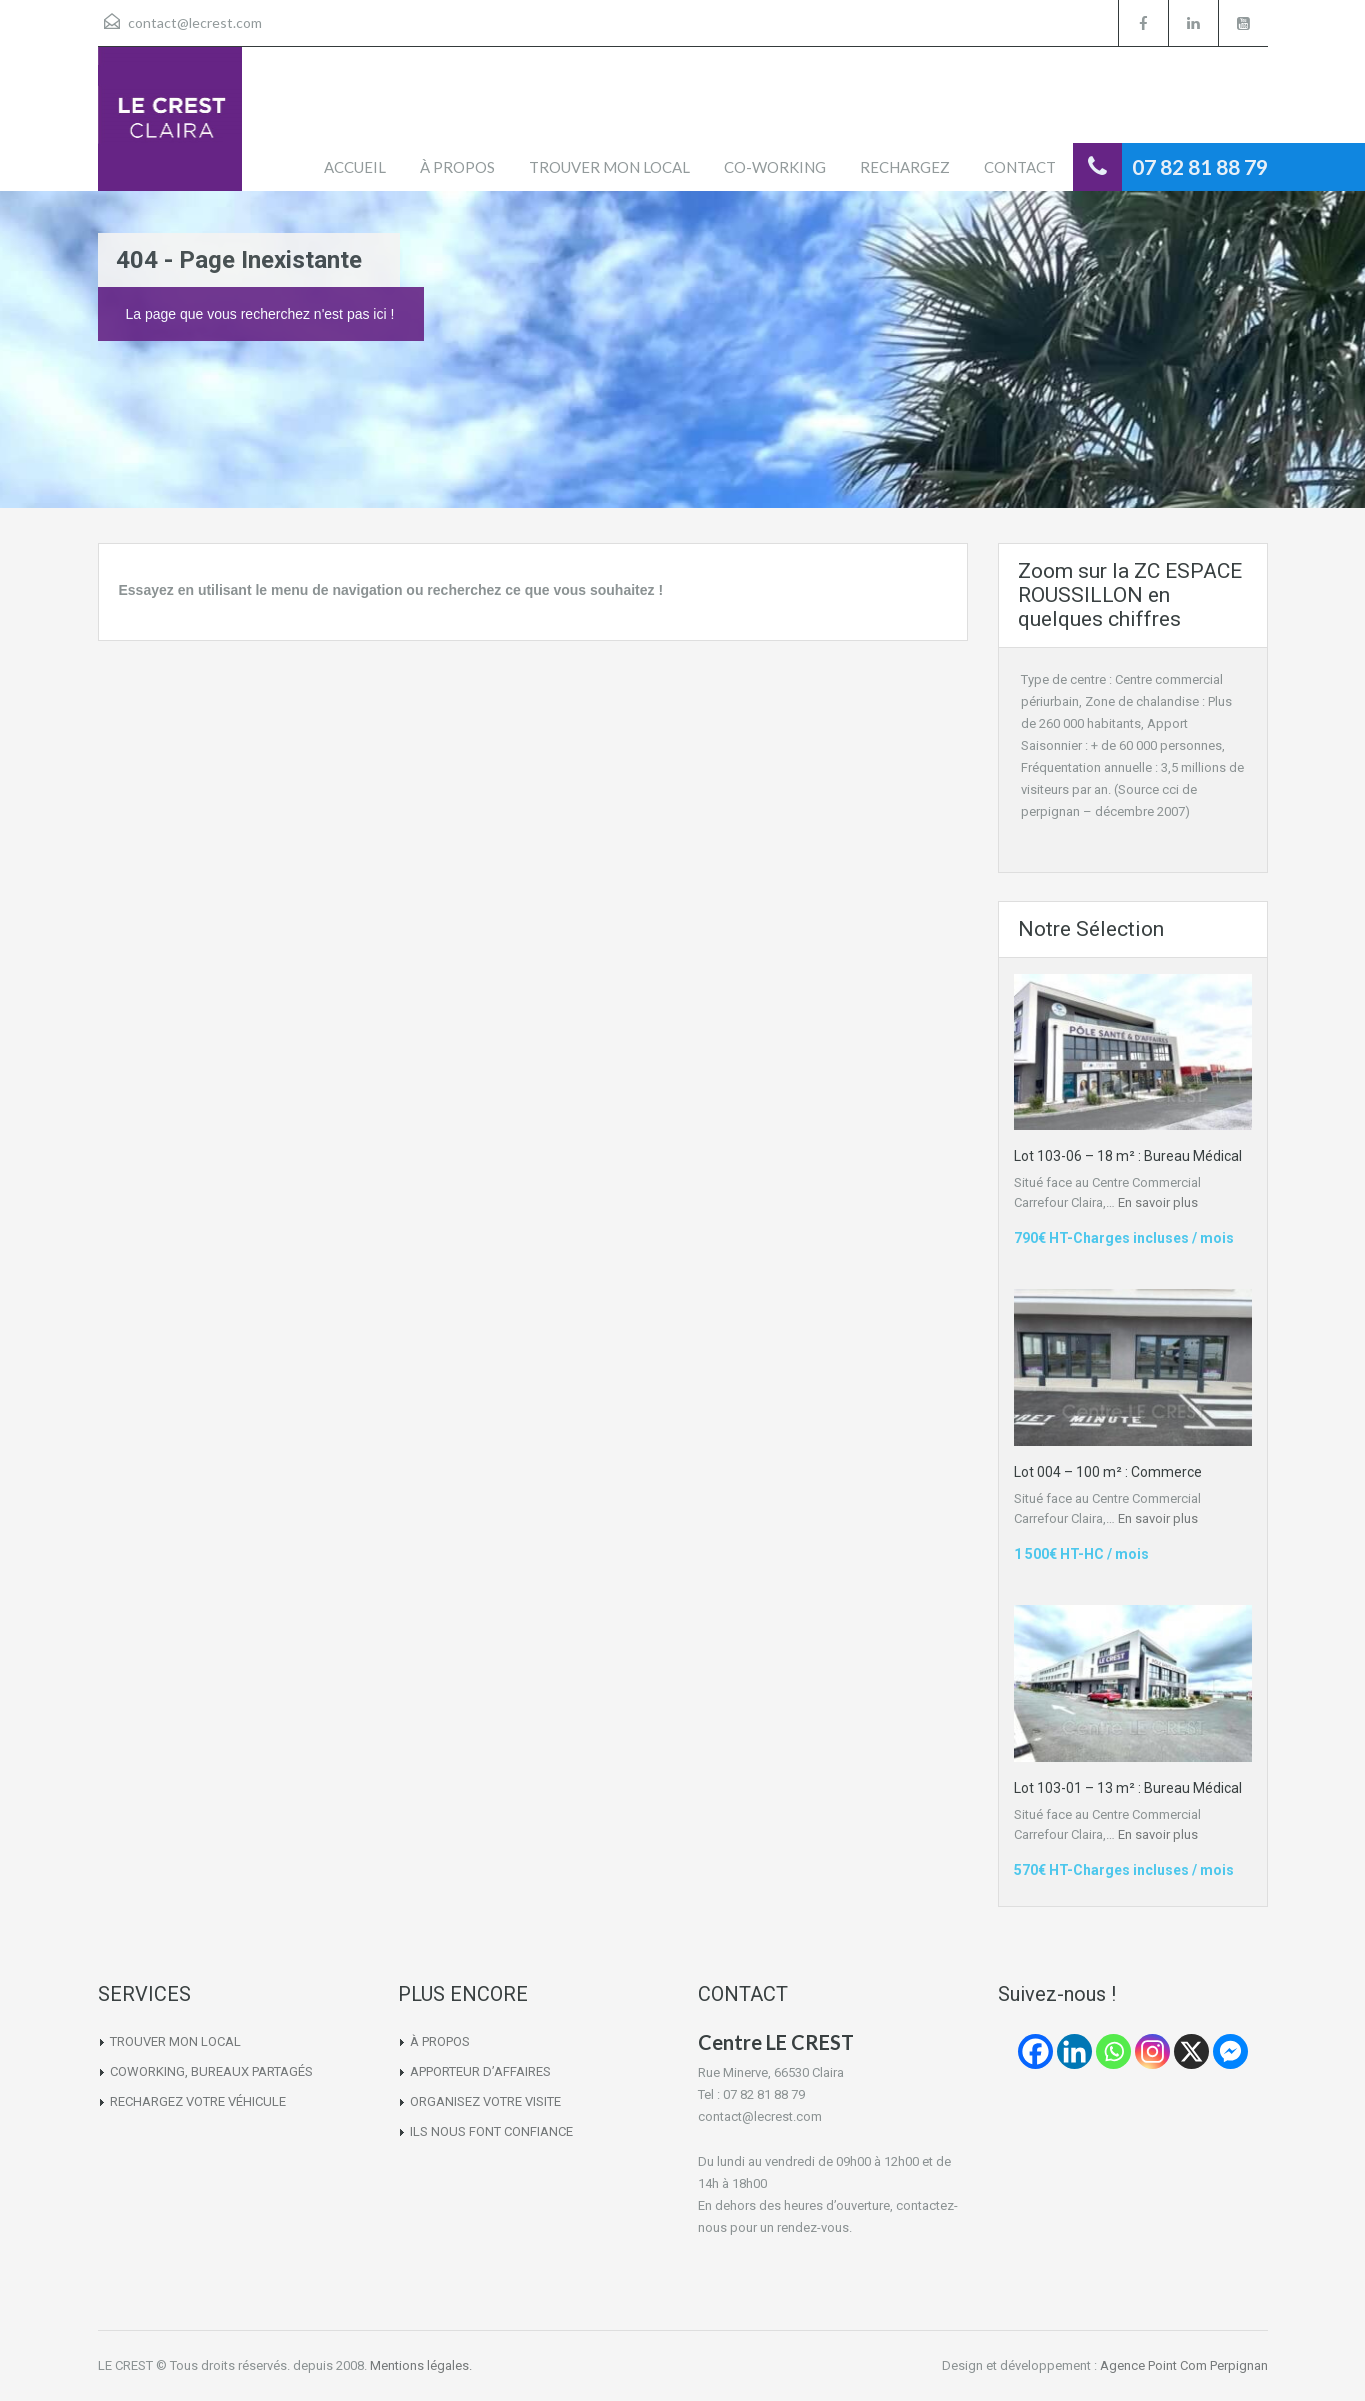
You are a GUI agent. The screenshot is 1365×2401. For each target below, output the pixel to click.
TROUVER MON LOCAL (609, 167)
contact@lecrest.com (195, 22)
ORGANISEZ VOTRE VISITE (485, 2101)
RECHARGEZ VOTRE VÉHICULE (198, 2101)
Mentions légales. (421, 2365)
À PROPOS (457, 167)
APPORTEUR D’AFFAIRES (480, 2071)
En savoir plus (1158, 1202)
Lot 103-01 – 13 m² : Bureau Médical (1128, 1788)
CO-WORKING (775, 167)
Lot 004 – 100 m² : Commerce (1108, 1472)
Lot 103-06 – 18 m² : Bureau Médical (1128, 1156)
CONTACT (1020, 167)
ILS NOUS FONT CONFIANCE (491, 2131)
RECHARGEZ (905, 167)
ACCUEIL (355, 167)
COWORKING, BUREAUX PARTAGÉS (211, 2071)
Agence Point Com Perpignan (1184, 2365)
